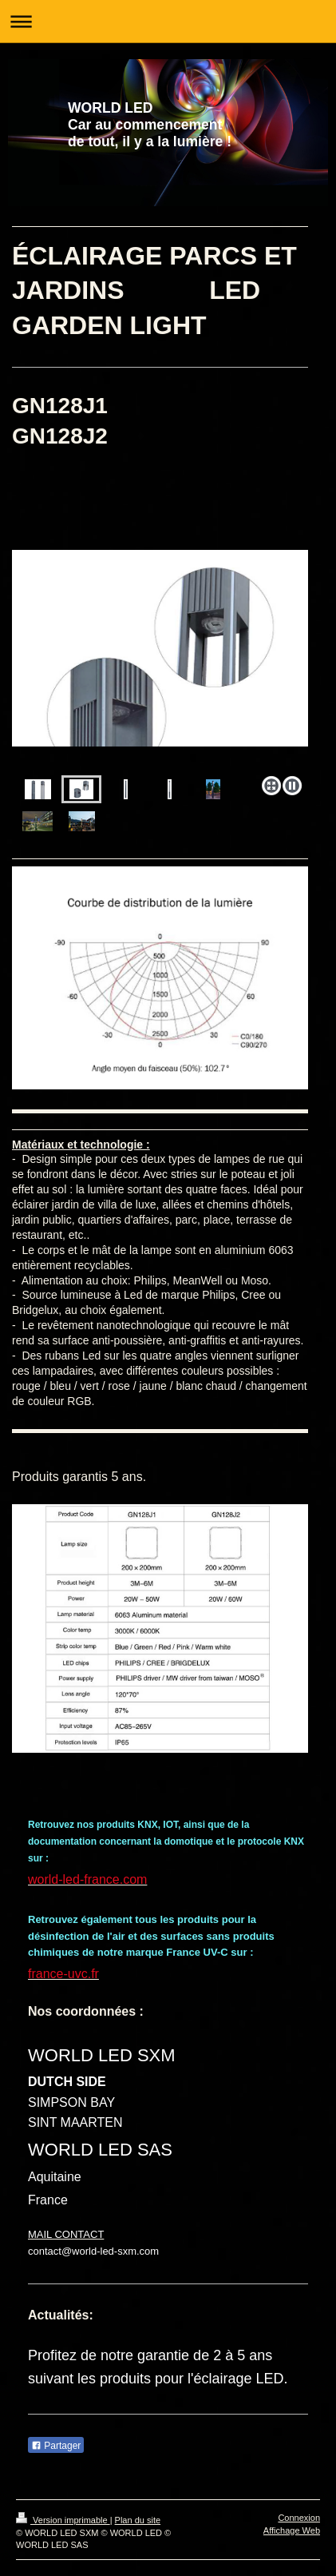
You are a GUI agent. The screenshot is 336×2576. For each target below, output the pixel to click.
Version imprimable (63, 2520)
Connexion (299, 2517)
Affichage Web (291, 2530)
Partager (56, 2445)
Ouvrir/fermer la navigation (168, 21)
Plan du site (137, 2520)
